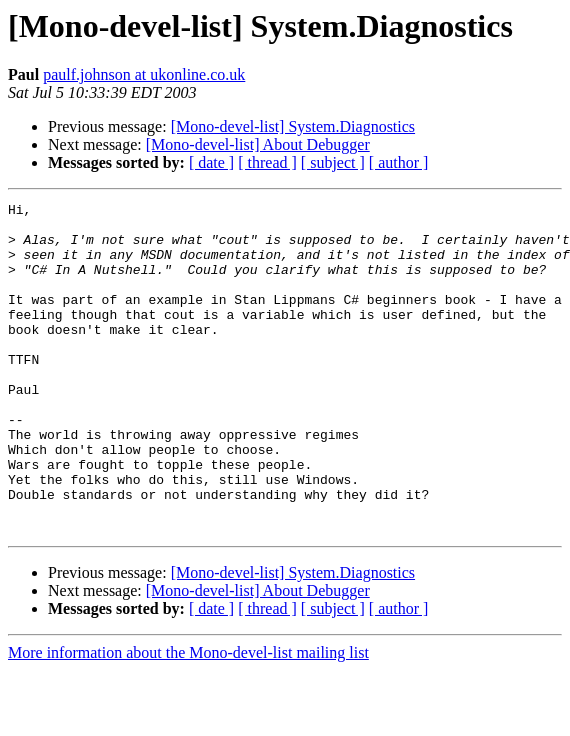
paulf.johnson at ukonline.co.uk (144, 74)
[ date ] (211, 162)
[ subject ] (333, 162)
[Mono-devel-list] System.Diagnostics (293, 126)
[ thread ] (267, 162)
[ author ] (399, 162)
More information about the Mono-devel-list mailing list (188, 718)
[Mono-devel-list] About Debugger (258, 144)
